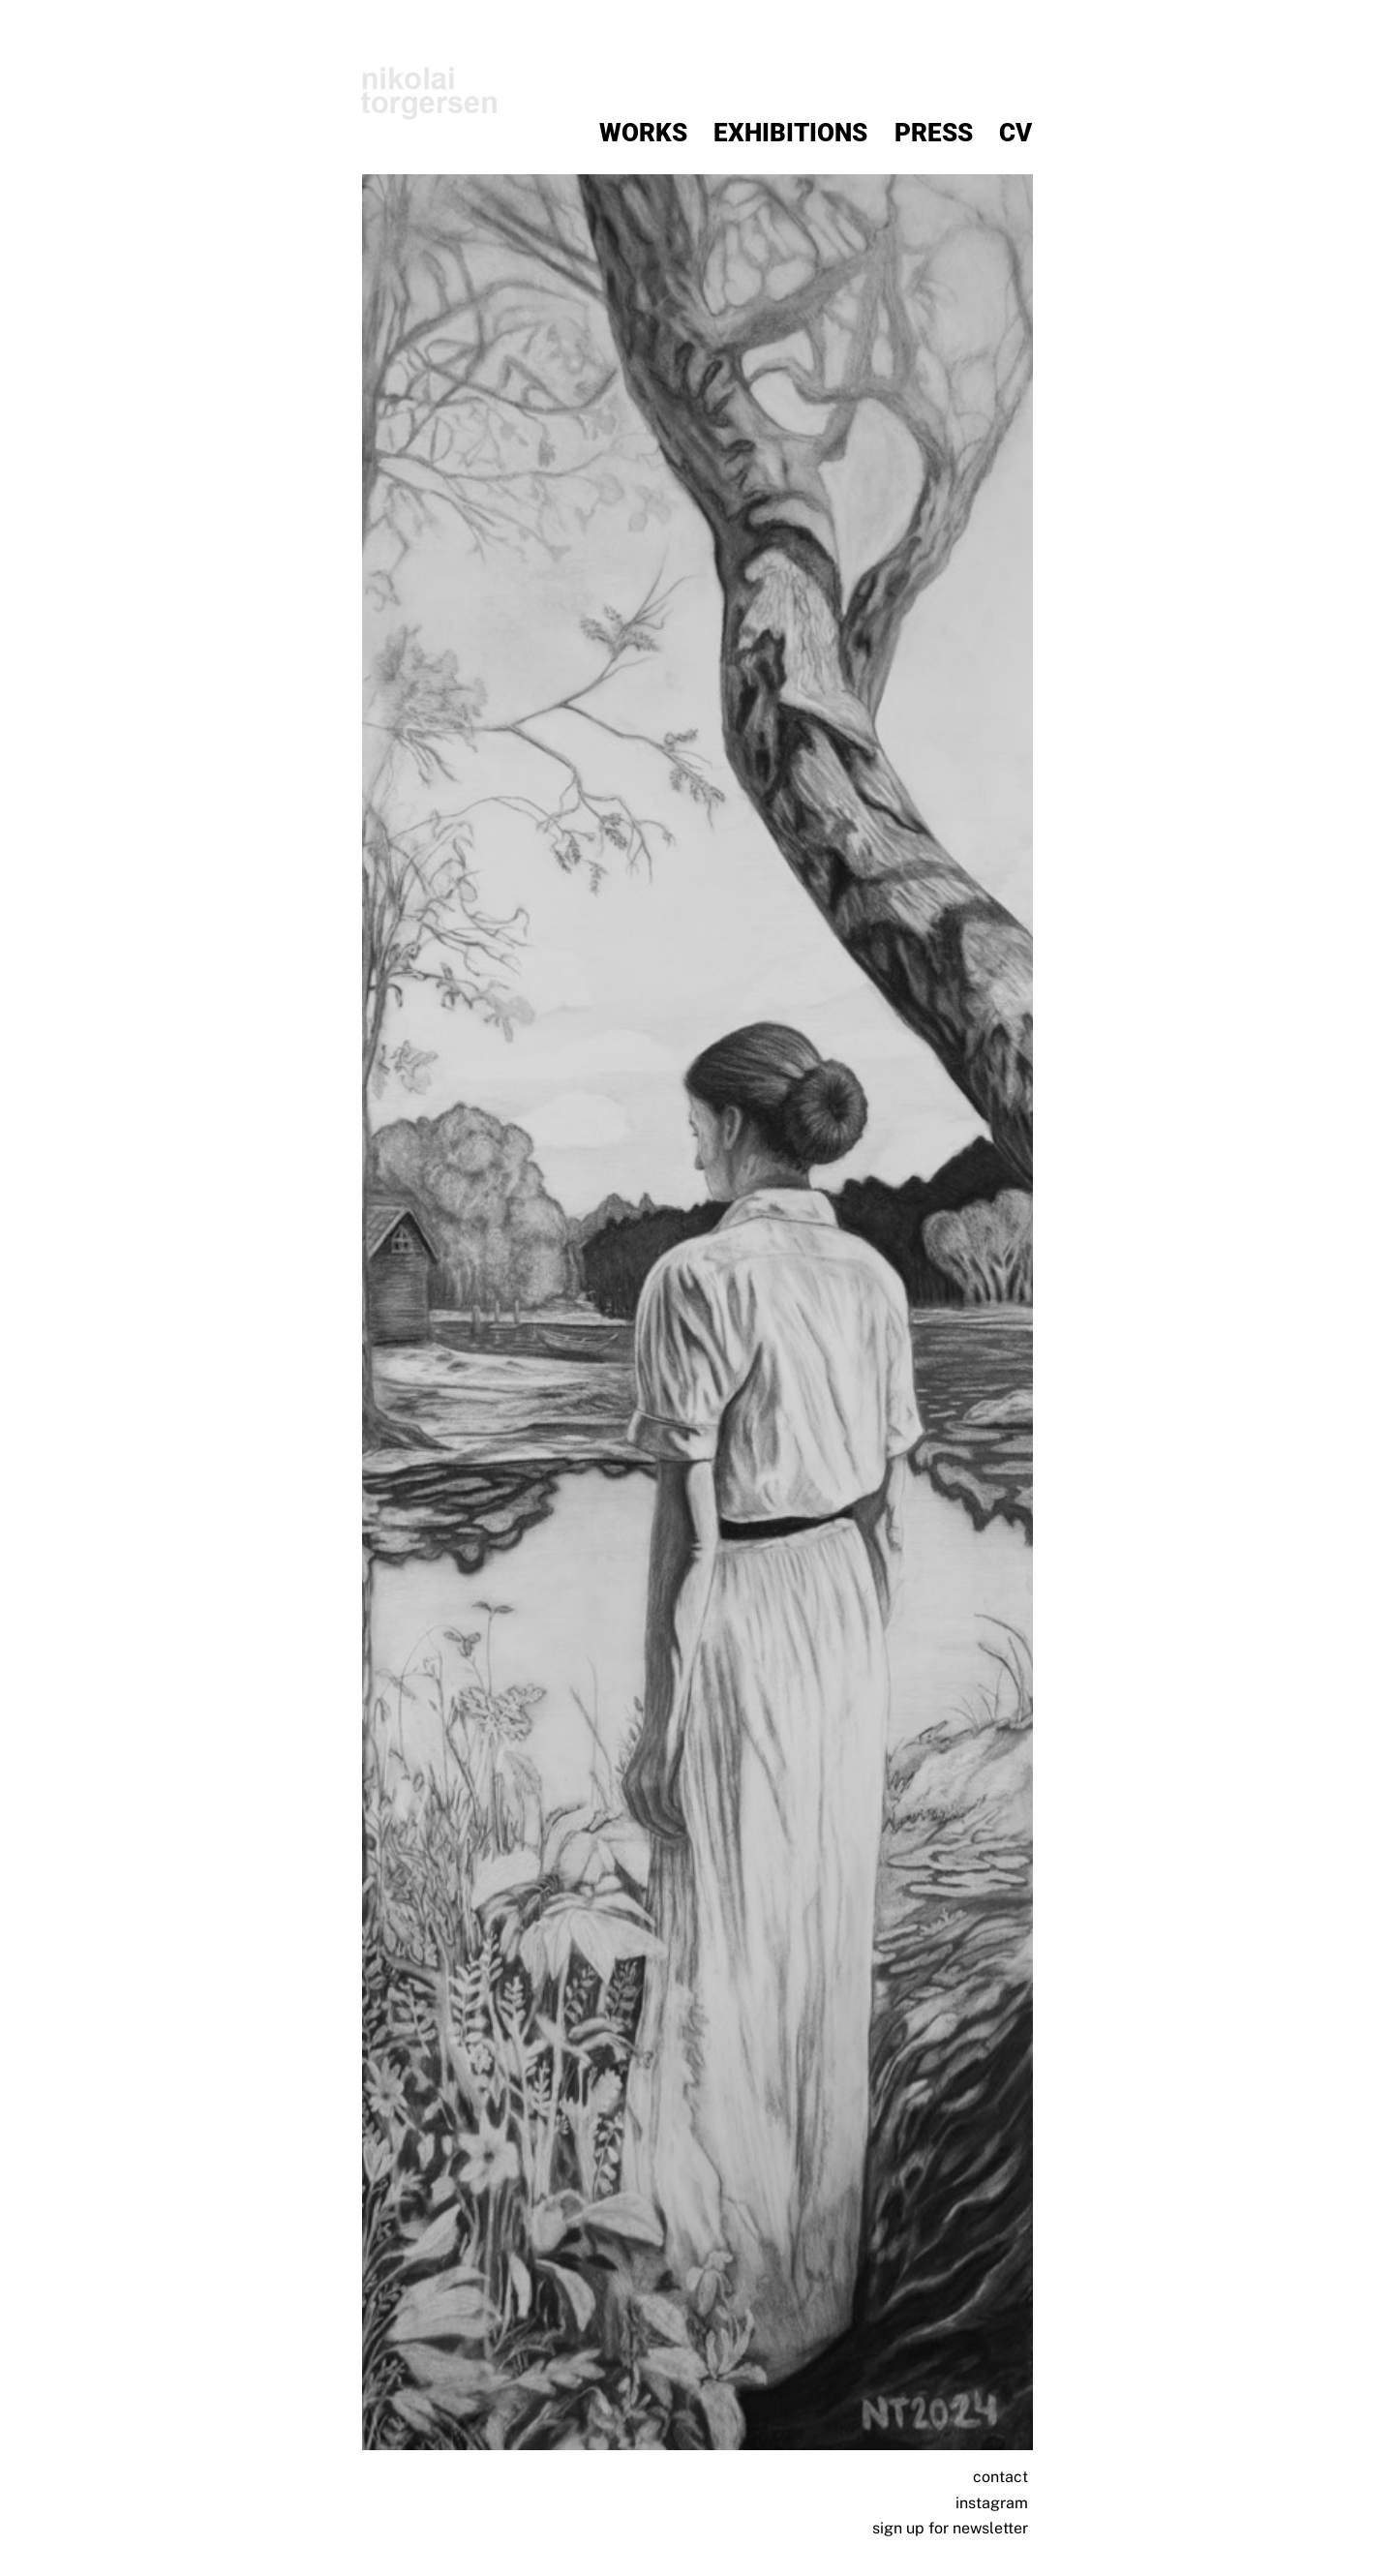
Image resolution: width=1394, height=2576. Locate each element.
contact (1000, 2477)
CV (1015, 132)
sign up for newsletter (950, 2528)
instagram (991, 2503)
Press (933, 132)
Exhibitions (790, 132)
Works (643, 132)
